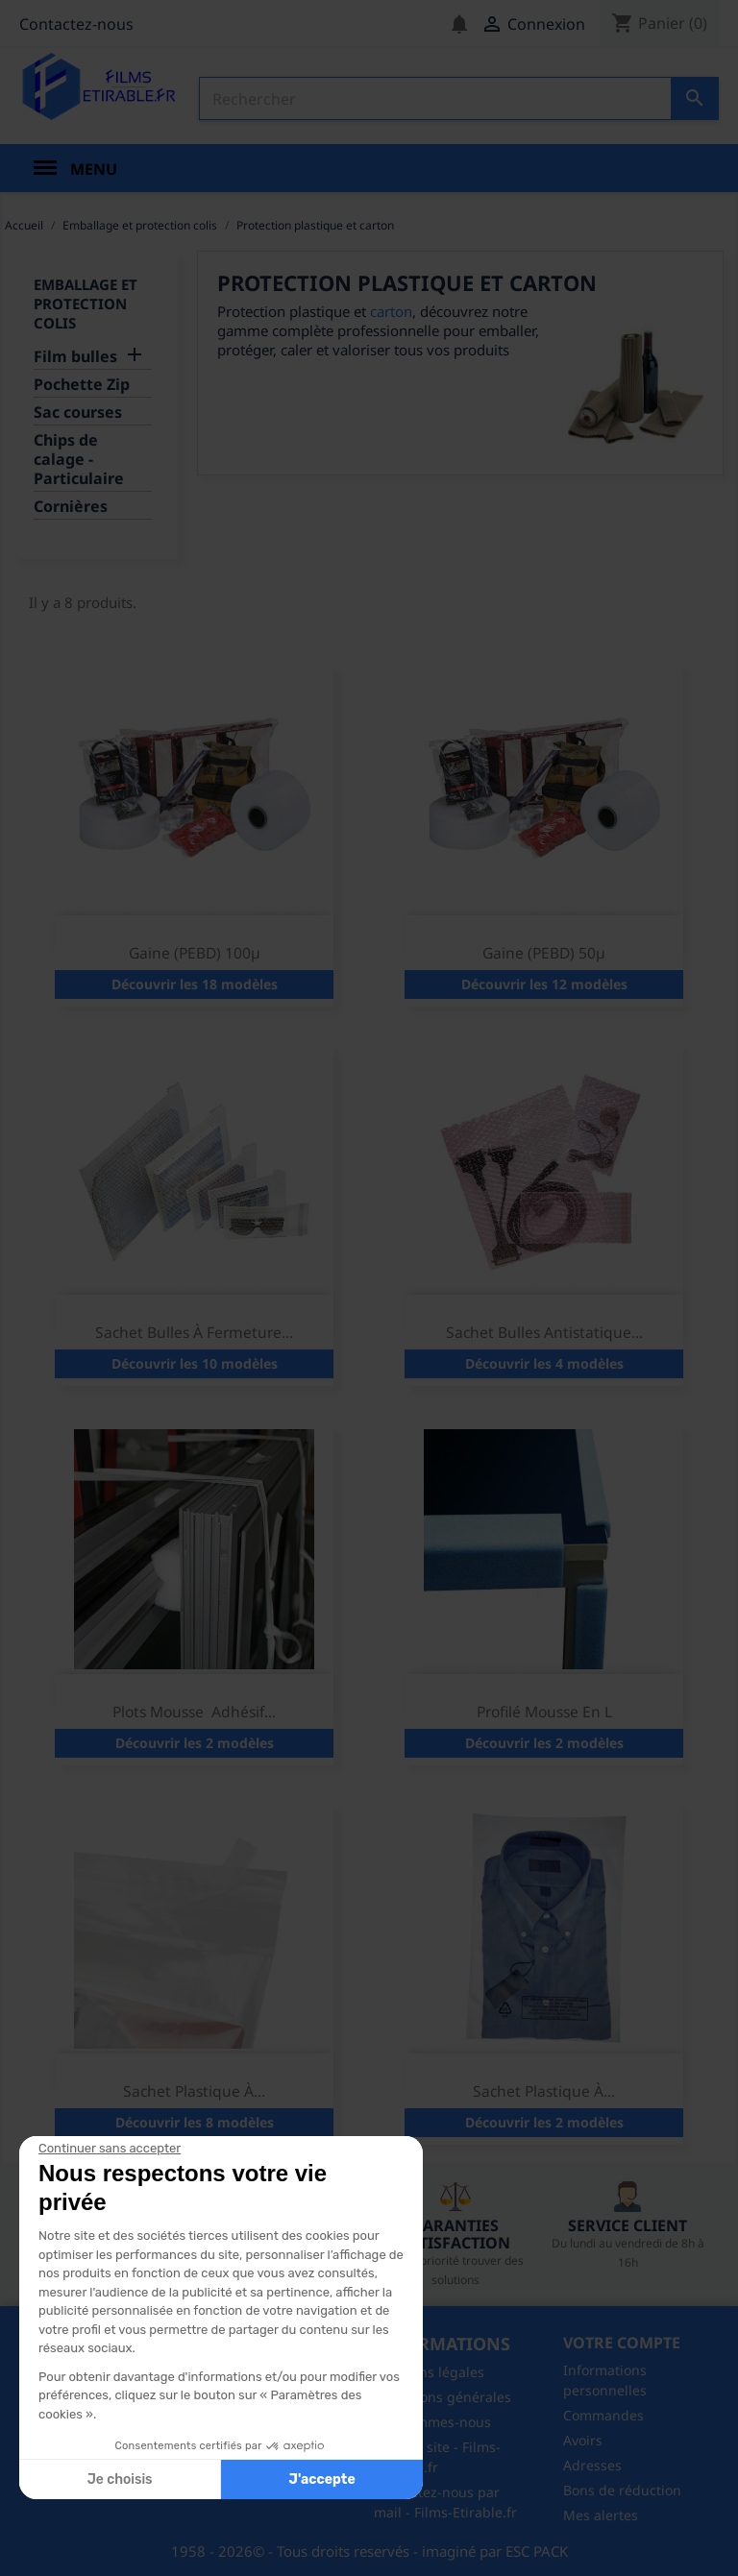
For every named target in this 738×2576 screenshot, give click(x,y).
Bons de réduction (622, 2490)
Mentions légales (429, 2372)
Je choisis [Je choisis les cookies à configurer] (120, 2479)
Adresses (592, 2465)
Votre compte (621, 2342)
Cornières (71, 507)
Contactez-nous (76, 24)
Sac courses (78, 412)
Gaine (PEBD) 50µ (543, 952)
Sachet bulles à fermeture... (194, 1332)
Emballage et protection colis (85, 303)
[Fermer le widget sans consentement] (109, 2148)
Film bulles (75, 357)
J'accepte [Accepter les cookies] (322, 2479)
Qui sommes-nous (432, 2422)
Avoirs (583, 2440)
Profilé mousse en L (544, 1711)
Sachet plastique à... (194, 2091)
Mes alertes (600, 2515)
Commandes (603, 2415)
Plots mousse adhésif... (194, 1711)
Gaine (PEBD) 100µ (194, 952)
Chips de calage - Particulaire (79, 459)
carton (391, 311)
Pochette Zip (82, 385)
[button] (57, 2554)
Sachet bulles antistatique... (544, 1332)
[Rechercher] (459, 98)
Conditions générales (442, 2397)
